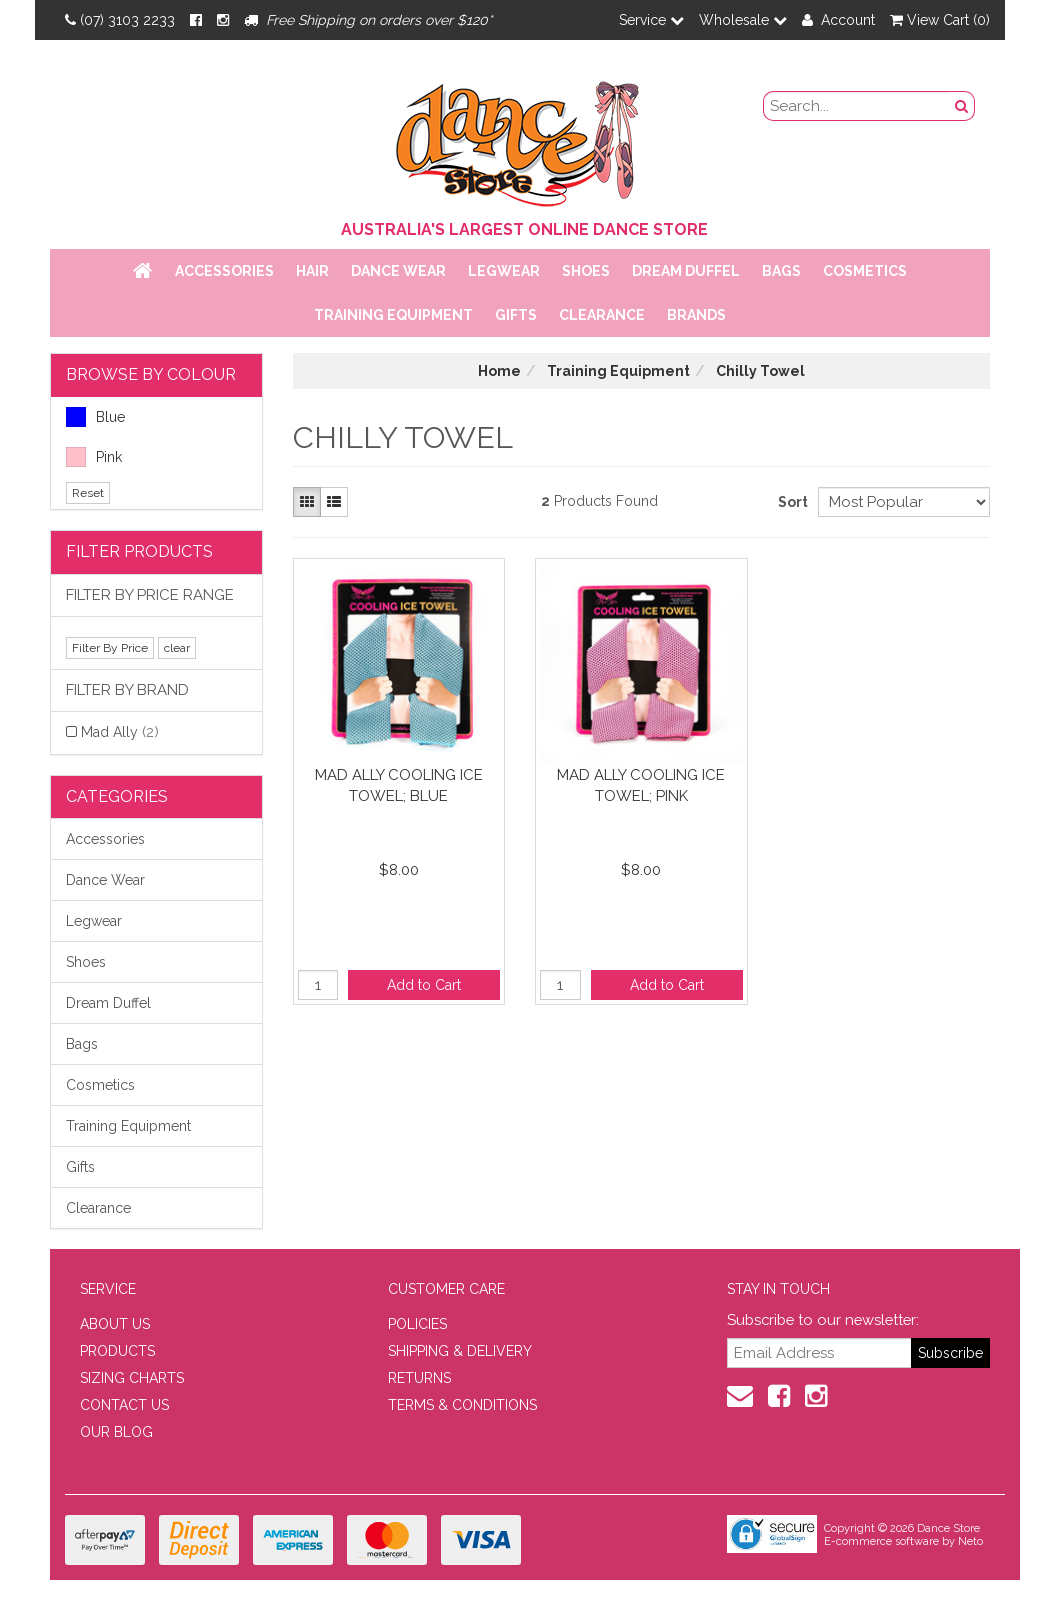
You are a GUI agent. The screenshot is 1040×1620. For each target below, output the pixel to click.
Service (651, 20)
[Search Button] (962, 106)
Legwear (504, 271)
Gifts (516, 315)
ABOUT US (115, 1324)
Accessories (224, 271)
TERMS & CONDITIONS (462, 1405)
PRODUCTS (117, 1351)
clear (177, 648)
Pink (94, 457)
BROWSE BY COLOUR (151, 374)
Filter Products (139, 551)
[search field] (857, 106)
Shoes (586, 271)
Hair (312, 271)
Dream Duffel (686, 271)
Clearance (602, 315)
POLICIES (417, 1324)
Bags (781, 271)
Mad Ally (120, 732)
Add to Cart (424, 985)
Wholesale (743, 20)
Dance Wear (398, 271)
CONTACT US (124, 1405)
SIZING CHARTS (132, 1378)
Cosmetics (865, 271)
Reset (88, 493)
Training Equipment (393, 315)
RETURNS (419, 1378)
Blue (95, 417)
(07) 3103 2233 (120, 20)
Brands (696, 315)
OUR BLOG (116, 1432)
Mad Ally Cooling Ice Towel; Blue (399, 785)
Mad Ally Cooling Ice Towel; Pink (641, 785)
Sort (790, 502)
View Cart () (940, 20)
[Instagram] (223, 20)
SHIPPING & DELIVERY (460, 1351)
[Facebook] (196, 20)
